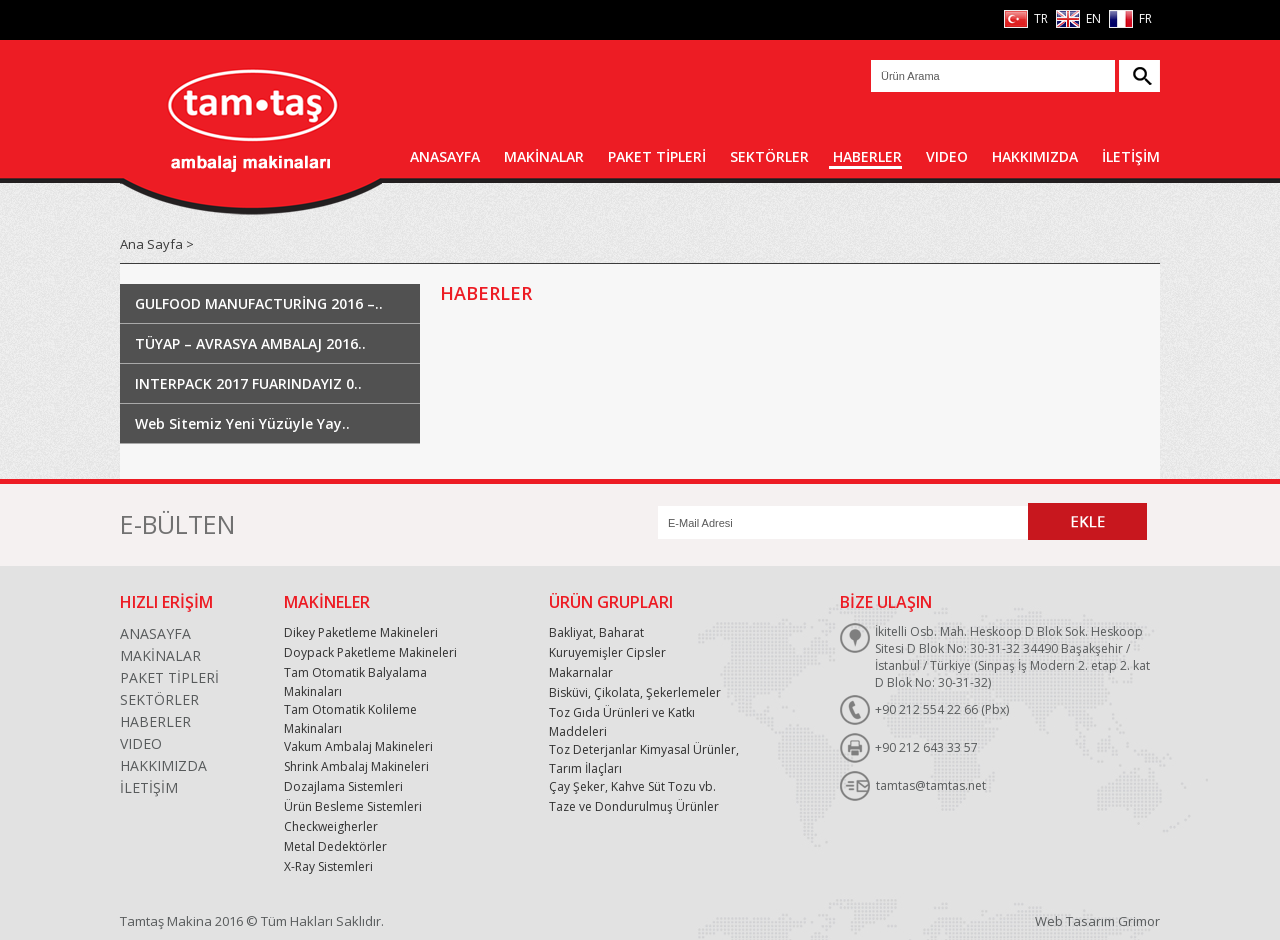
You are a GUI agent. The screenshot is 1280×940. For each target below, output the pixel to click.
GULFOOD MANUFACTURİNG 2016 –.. (259, 303)
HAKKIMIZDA (1035, 156)
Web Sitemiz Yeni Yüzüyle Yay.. (242, 423)
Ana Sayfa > (157, 244)
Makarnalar (581, 672)
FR (1144, 18)
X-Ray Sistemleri (328, 866)
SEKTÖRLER (769, 156)
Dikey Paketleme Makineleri (361, 632)
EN (1092, 18)
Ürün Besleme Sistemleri (353, 806)
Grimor (1139, 921)
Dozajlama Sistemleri (343, 786)
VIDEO (947, 156)
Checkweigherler (331, 826)
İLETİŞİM (1131, 156)
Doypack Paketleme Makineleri (370, 652)
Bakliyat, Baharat (596, 632)
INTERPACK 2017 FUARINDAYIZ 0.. (248, 383)
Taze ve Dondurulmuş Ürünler (634, 806)
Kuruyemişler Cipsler (607, 652)
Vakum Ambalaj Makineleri (358, 746)
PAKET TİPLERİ (657, 156)
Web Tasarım (1075, 921)
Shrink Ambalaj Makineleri (356, 766)
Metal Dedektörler (335, 846)
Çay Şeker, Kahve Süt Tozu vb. (632, 786)
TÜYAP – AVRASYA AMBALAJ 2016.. (250, 343)
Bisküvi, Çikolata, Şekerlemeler (635, 692)
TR (1039, 18)
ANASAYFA (445, 156)
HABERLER (867, 156)
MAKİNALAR (544, 156)
